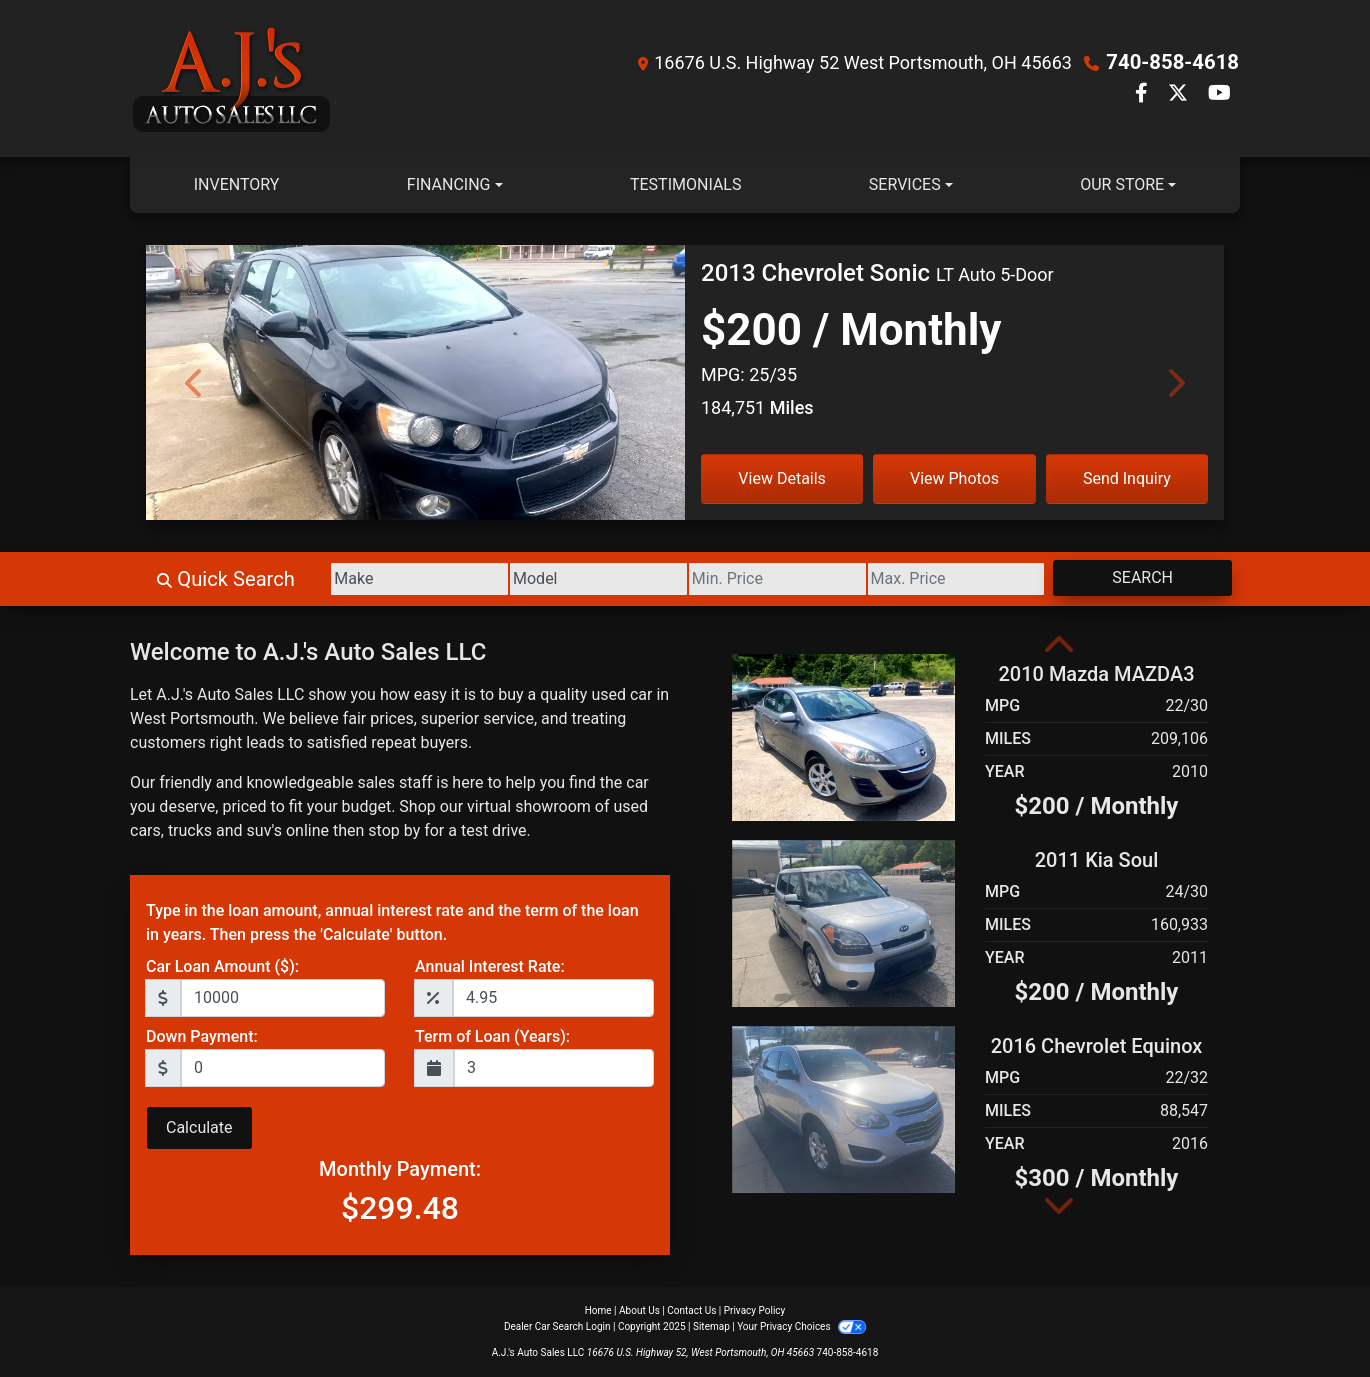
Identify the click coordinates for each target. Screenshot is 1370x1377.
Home (598, 1310)
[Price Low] (757, 579)
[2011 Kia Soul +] (843, 922)
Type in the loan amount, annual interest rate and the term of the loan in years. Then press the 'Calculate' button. (392, 922)
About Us (639, 1310)
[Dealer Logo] (231, 78)
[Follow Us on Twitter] (1180, 94)
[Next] (1175, 382)
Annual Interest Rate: (490, 966)
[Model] (570, 579)
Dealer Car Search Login (557, 1326)
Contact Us (691, 1310)
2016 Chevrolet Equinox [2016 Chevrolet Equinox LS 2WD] (1097, 1046)
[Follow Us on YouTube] (1219, 94)
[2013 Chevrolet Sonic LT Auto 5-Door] (415, 415)
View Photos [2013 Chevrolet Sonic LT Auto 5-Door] (954, 478)
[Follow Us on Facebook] (1143, 94)
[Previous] (195, 382)
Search (1138, 577)
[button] (1059, 646)
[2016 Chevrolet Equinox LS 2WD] (843, 1108)
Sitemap (711, 1326)
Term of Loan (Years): (492, 1036)
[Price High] (944, 579)
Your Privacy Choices (801, 1326)
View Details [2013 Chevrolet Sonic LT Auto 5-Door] (782, 478)
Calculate (199, 1127)
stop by (394, 830)
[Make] (384, 579)
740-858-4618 (1173, 62)
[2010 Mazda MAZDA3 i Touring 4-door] (843, 736)
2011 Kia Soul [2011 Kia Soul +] (1097, 860)
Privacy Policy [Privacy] (755, 1310)
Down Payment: (202, 1036)
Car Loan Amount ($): (222, 966)
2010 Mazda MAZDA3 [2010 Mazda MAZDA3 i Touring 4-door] (1096, 674)
